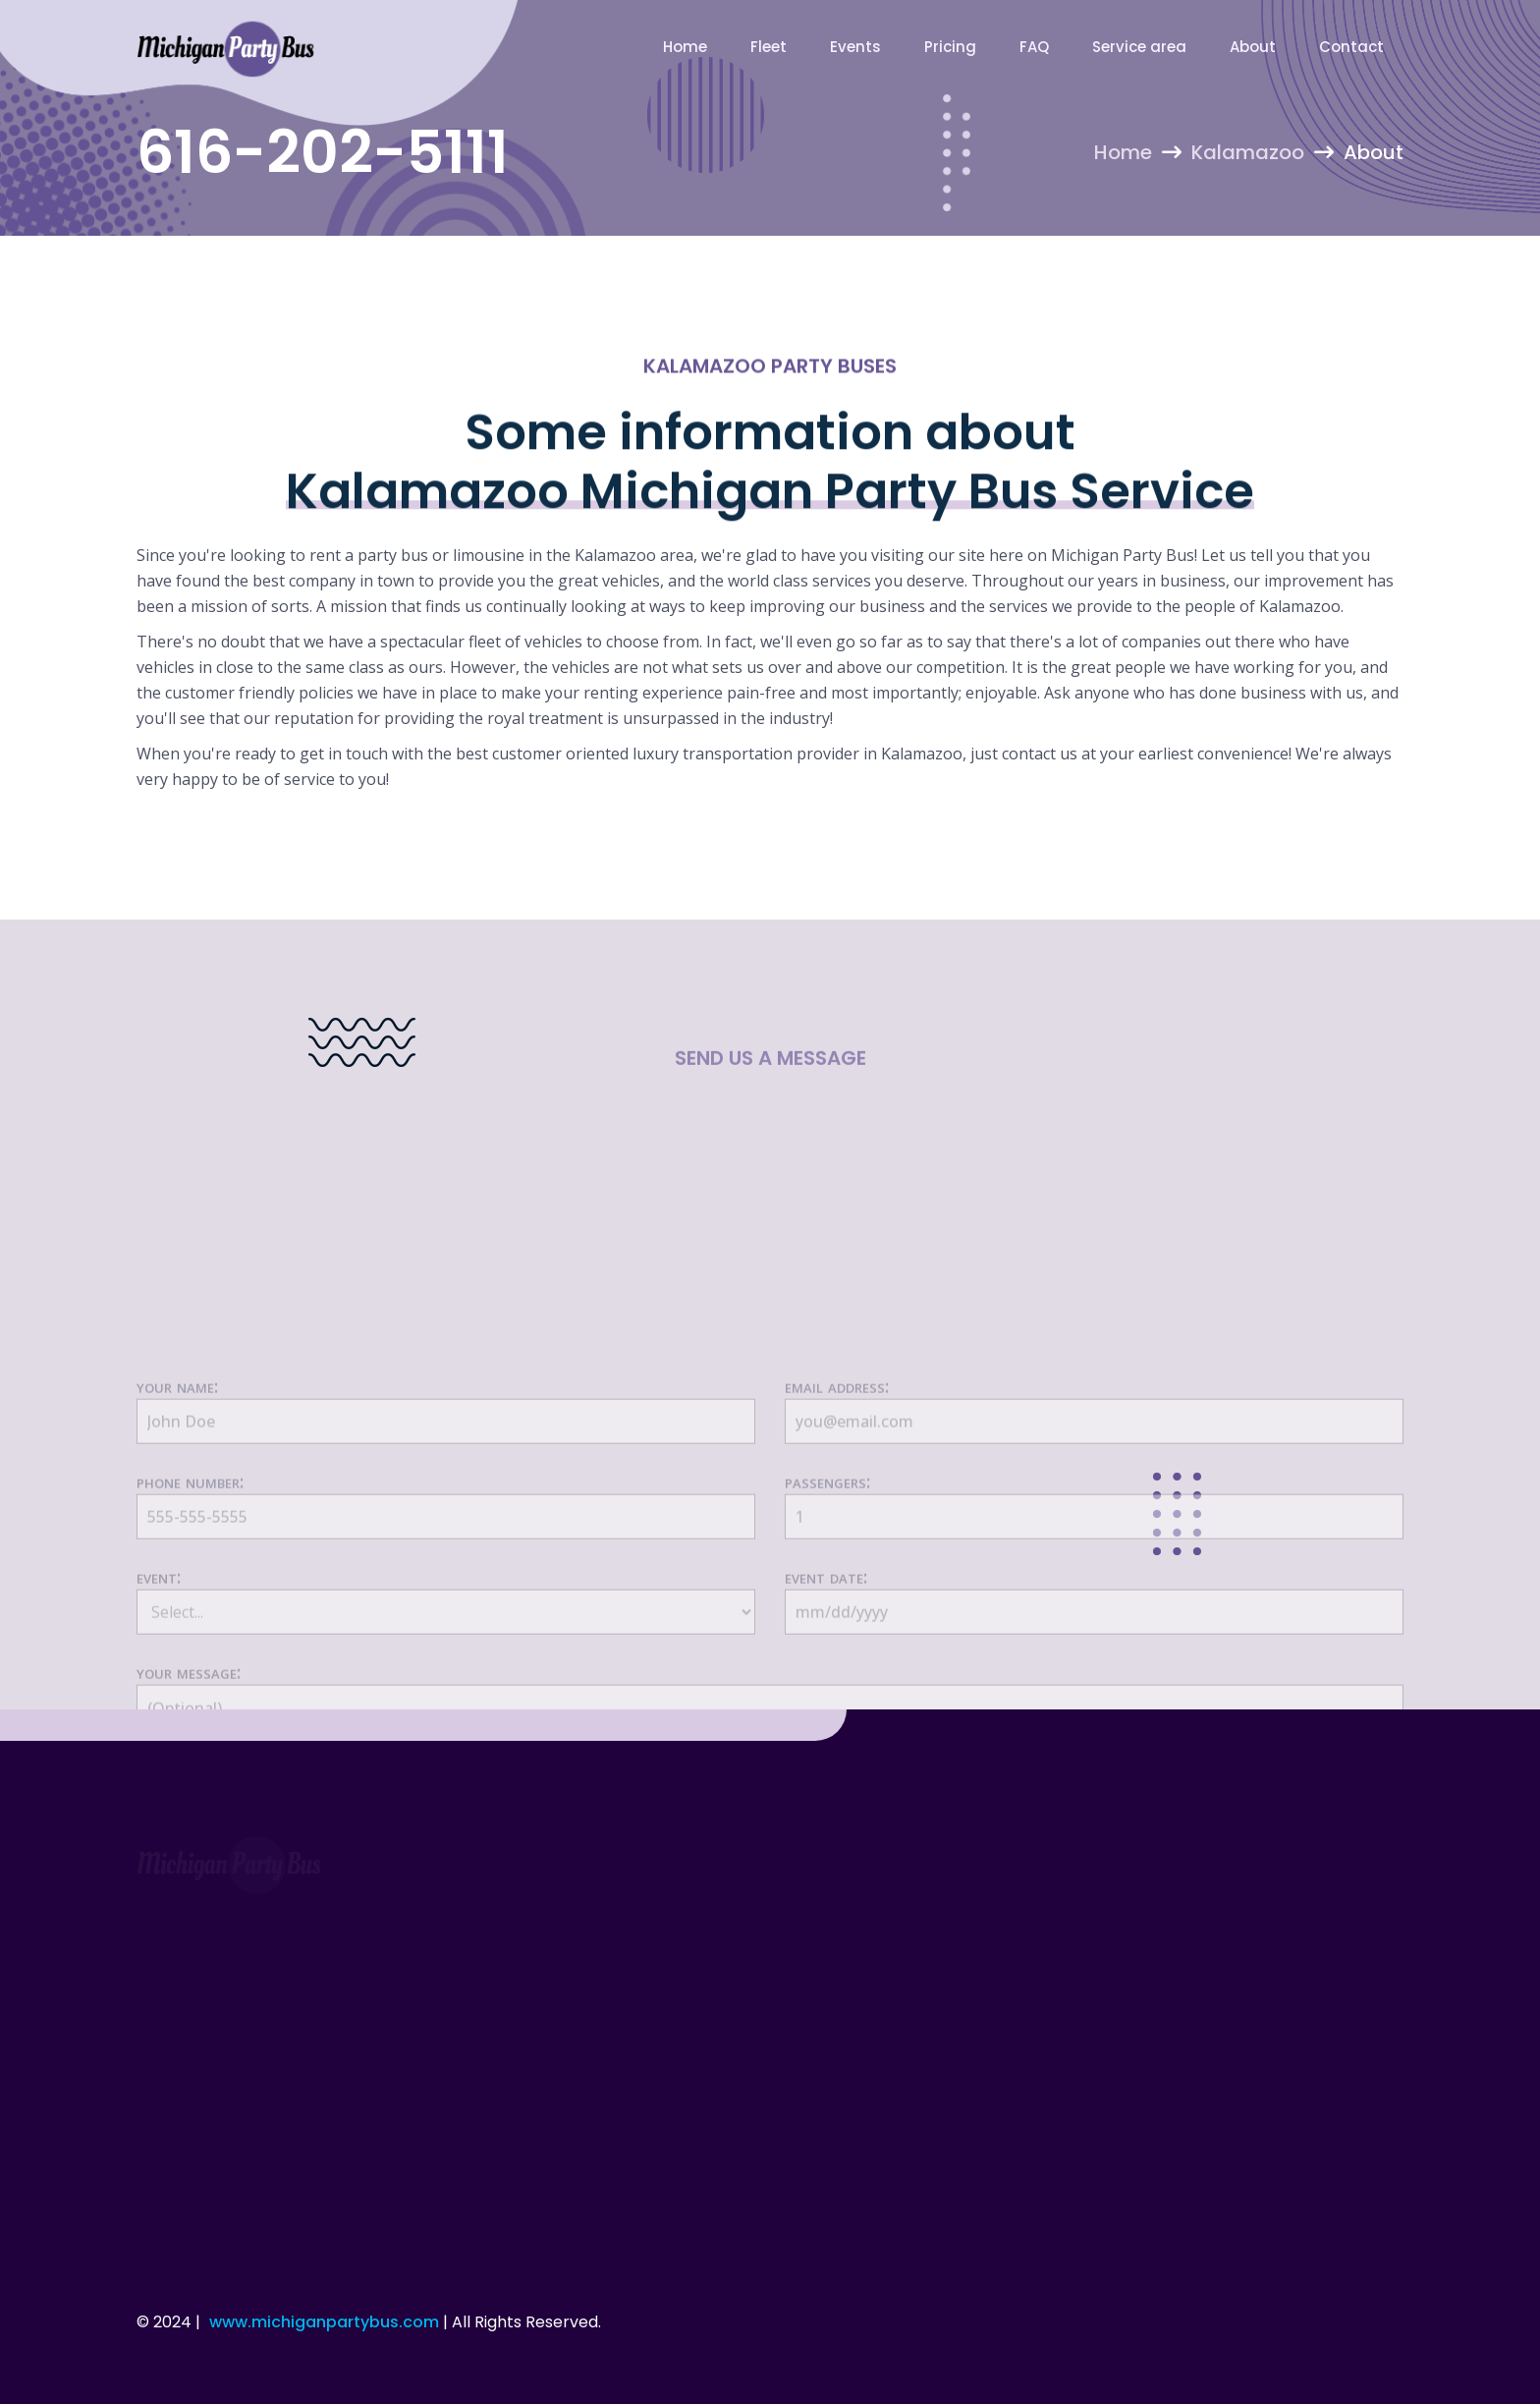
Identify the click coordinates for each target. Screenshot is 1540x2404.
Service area (1139, 46)
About (1253, 46)
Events (855, 46)
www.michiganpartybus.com (324, 2322)
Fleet (768, 46)
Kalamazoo (1247, 152)
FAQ (1034, 46)
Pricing (950, 46)
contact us (1039, 753)
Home (685, 46)
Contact (1351, 46)
